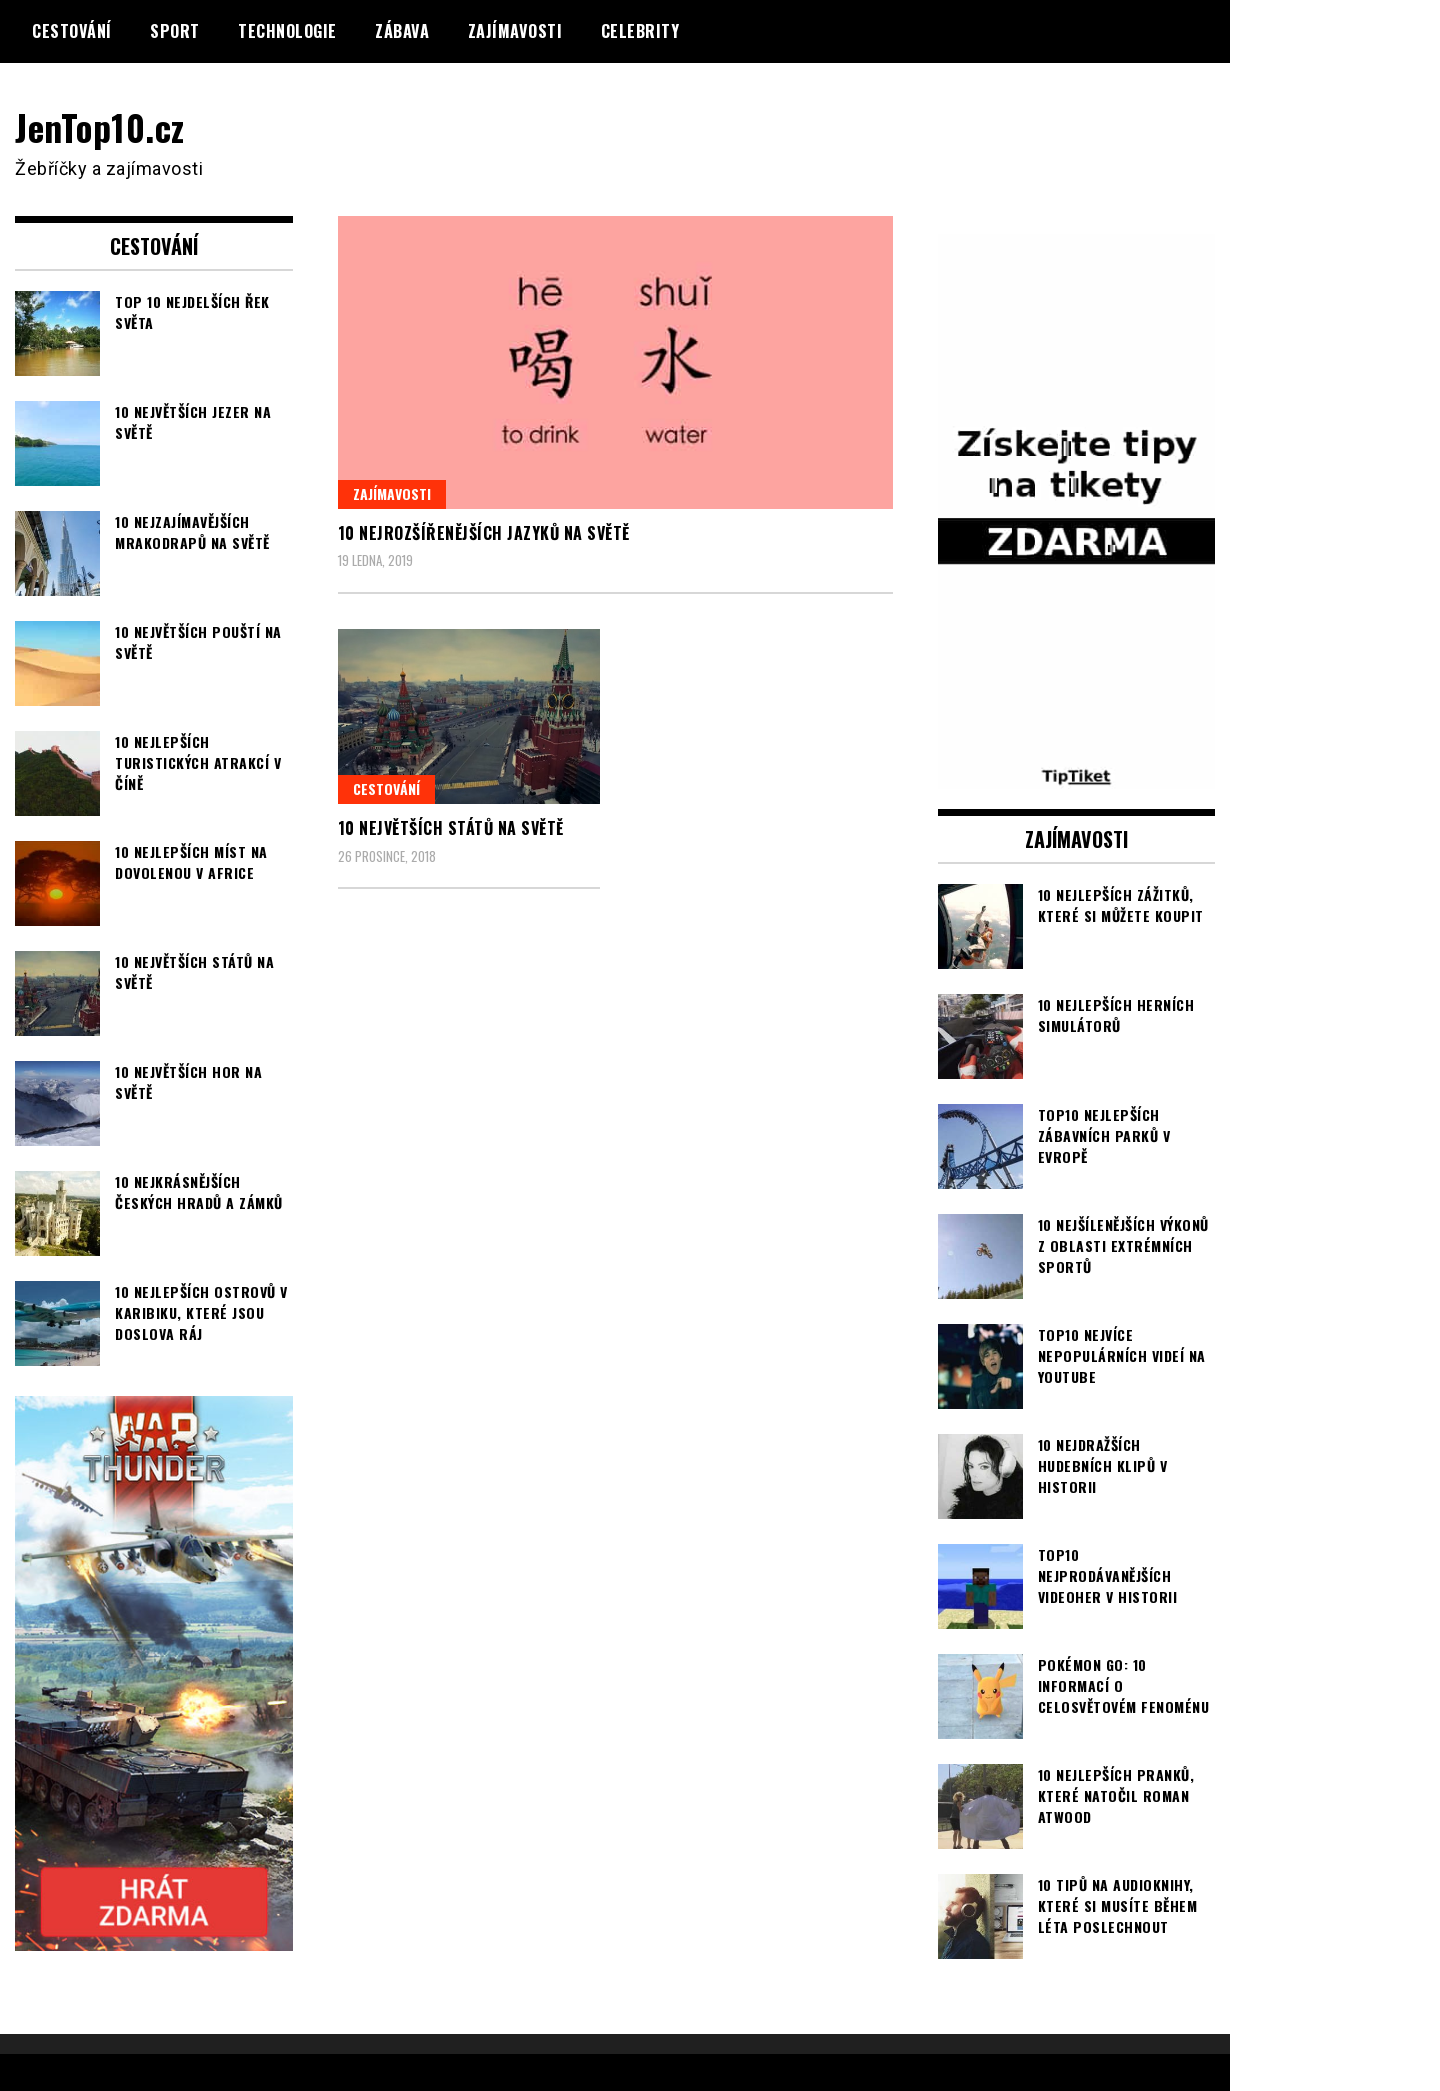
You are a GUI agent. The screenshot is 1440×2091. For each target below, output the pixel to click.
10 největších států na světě (451, 828)
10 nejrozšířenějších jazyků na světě (484, 533)
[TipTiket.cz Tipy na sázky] (1077, 776)
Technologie (287, 31)
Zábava (402, 31)
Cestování (72, 31)
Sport (175, 31)
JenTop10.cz (101, 126)
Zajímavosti (515, 31)
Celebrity (640, 31)
